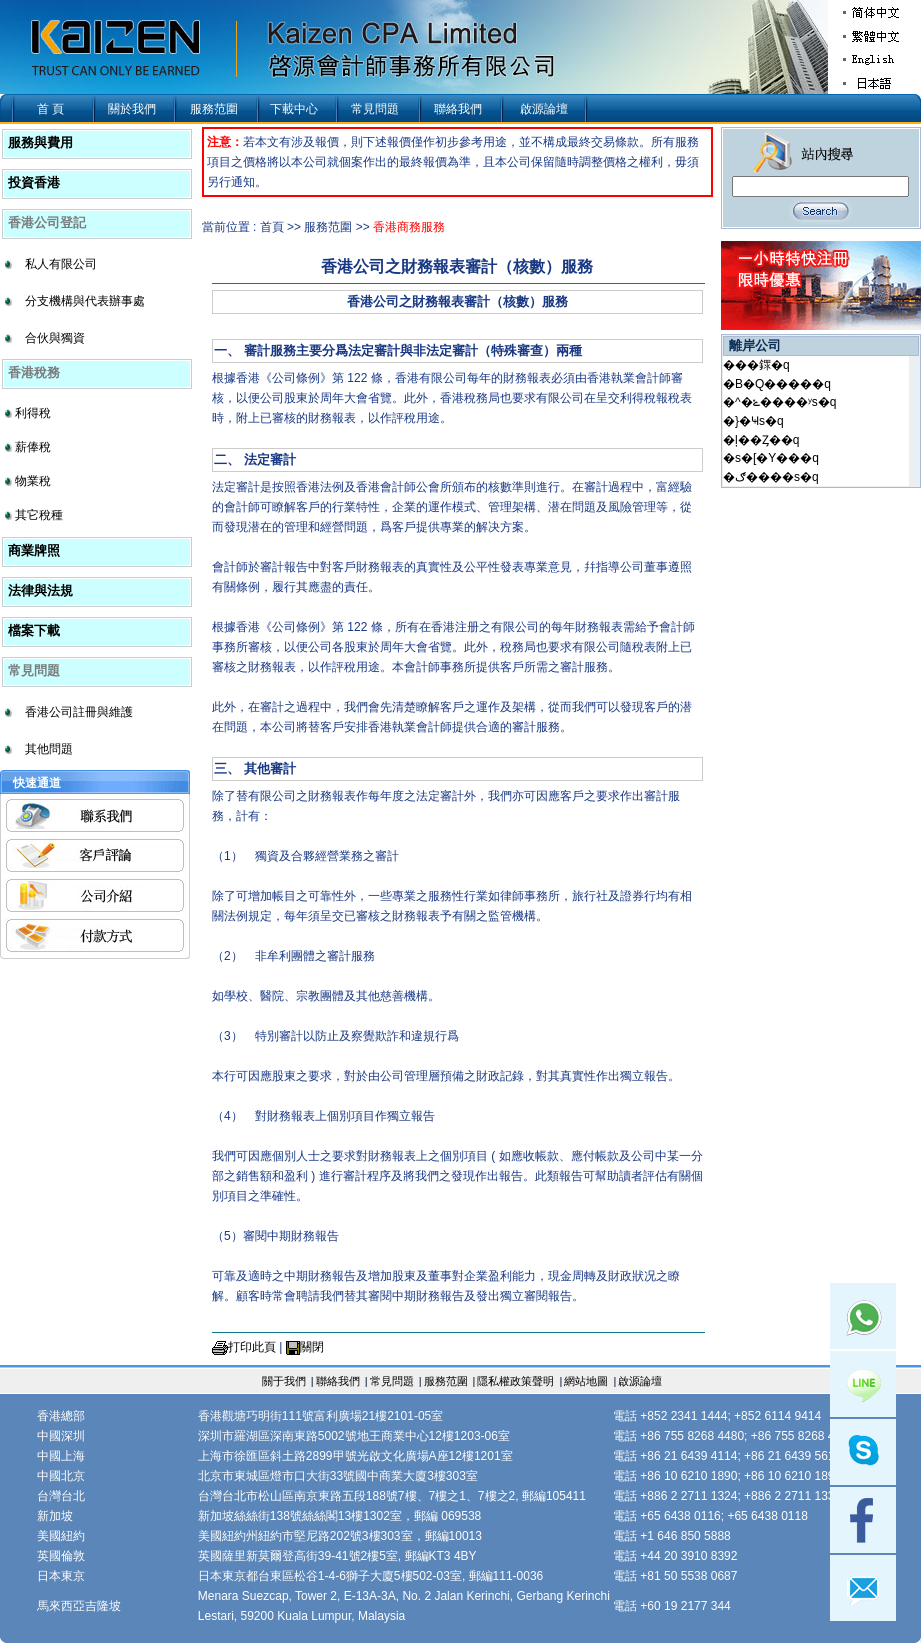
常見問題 (375, 109)
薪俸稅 (33, 447)
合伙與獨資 (55, 338)
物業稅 (33, 481)
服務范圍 (214, 109)
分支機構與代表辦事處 (85, 301)
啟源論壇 (544, 109)
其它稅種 (39, 515)
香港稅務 (34, 372)
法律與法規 (40, 590)
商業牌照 (34, 550)
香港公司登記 (47, 222)
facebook (863, 1520)
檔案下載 (34, 630)
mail (863, 1588)
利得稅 (33, 413)
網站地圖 (586, 1381)
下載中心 (294, 109)
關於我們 (132, 109)
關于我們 (284, 1381)
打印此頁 (252, 1347)
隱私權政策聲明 (515, 1381)
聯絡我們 (458, 109)
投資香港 (34, 182)
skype (863, 1452)
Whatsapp (863, 1316)
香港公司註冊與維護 (79, 712)
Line (863, 1384)
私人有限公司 (61, 264)
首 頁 (50, 109)
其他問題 (49, 749)
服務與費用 (40, 142)
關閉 (312, 1347)
